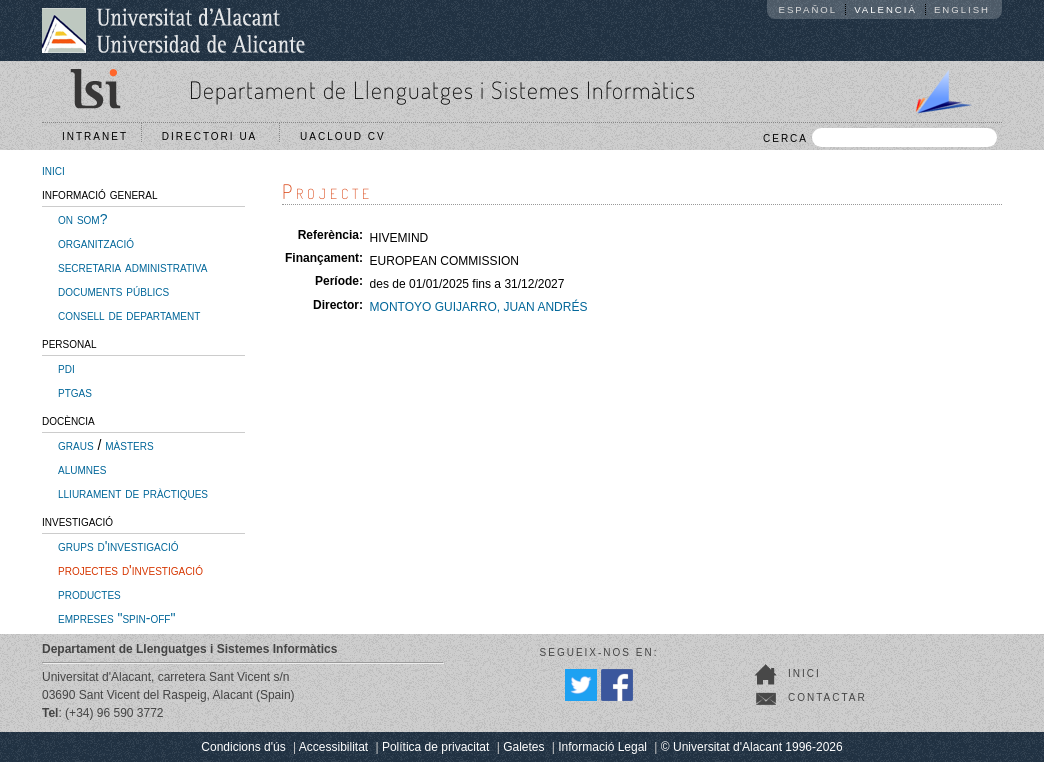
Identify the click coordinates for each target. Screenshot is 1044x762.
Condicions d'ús (243, 747)
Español (808, 9)
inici (53, 170)
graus (76, 445)
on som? (82, 219)
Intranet (95, 136)
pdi (66, 368)
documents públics (113, 291)
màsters (129, 445)
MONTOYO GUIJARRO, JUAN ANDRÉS (479, 307)
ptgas (75, 392)
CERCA (880, 137)
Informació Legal (602, 747)
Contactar (827, 697)
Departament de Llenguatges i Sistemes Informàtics (442, 89)
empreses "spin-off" (116, 618)
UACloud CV (347, 136)
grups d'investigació (118, 546)
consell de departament (129, 315)
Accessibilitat (333, 747)
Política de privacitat (435, 747)
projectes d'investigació (130, 570)
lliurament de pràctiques (133, 493)
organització (96, 243)
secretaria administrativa (132, 267)
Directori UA (214, 136)
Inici (804, 673)
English (962, 9)
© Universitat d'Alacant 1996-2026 (752, 747)
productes (89, 594)
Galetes (523, 747)
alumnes (82, 469)
